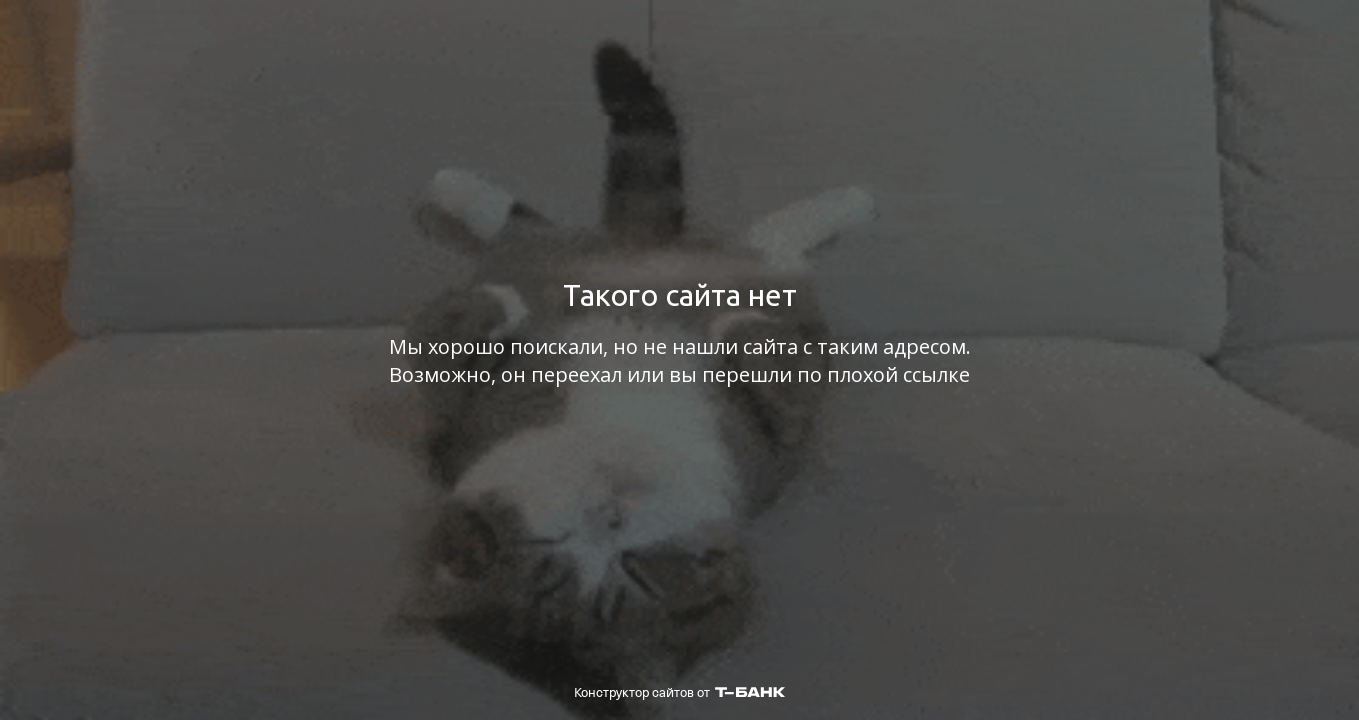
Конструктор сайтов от (679, 692)
